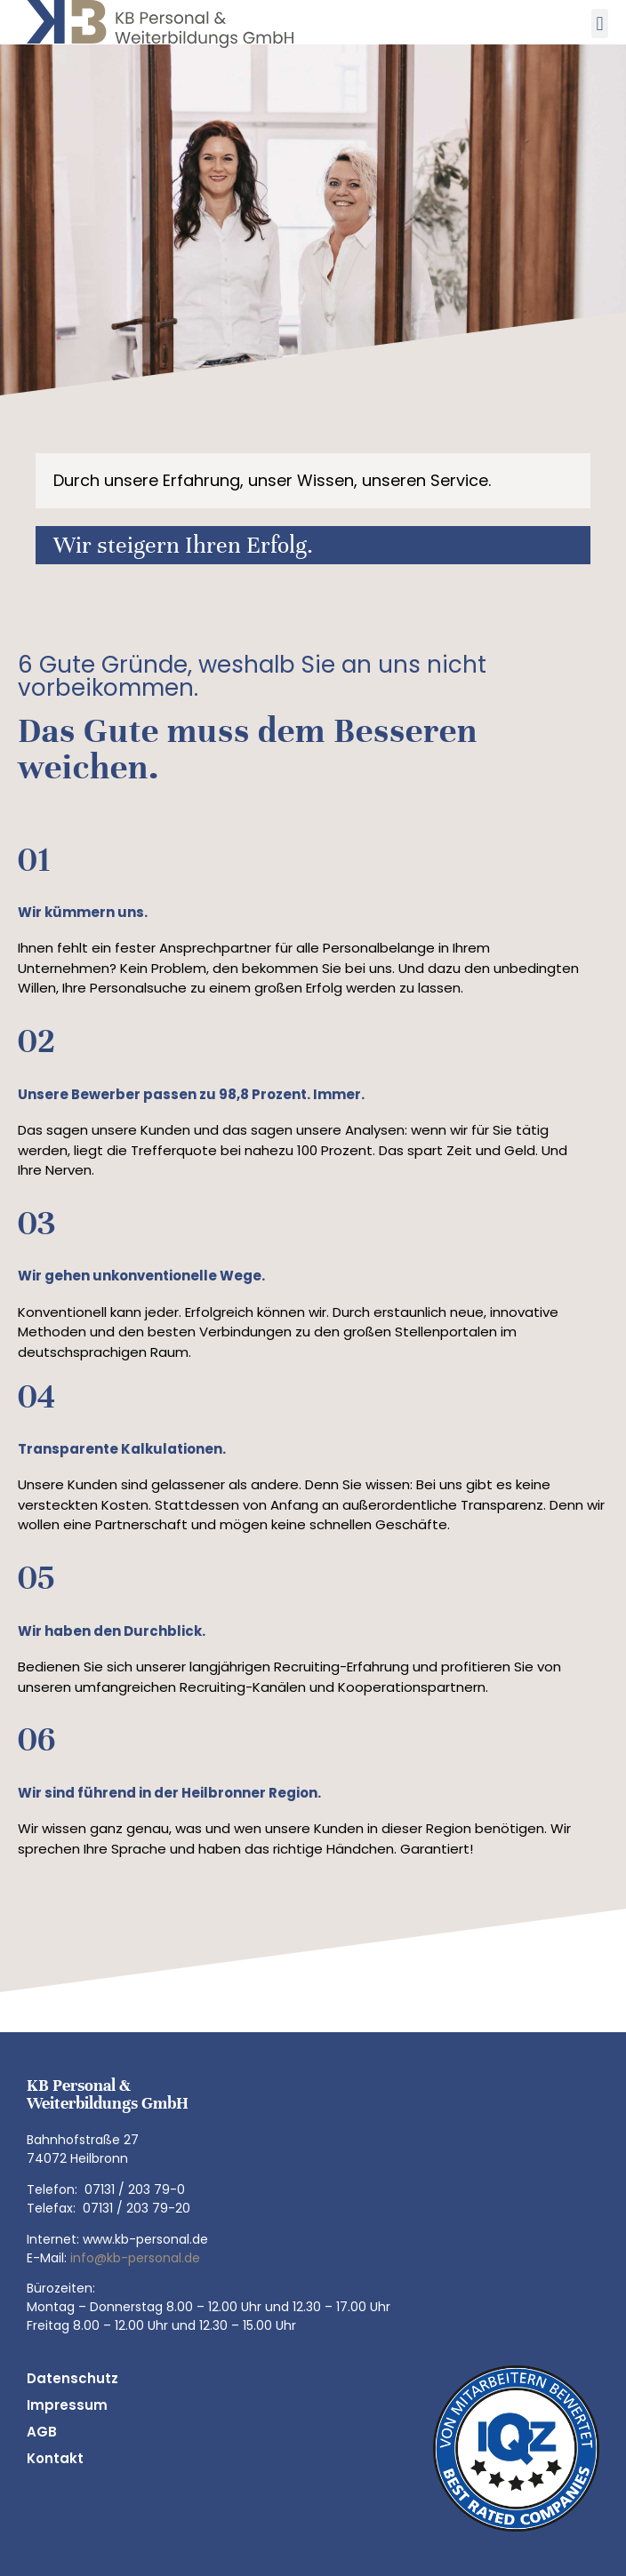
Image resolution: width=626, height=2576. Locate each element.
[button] (599, 23)
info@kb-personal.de (135, 2258)
